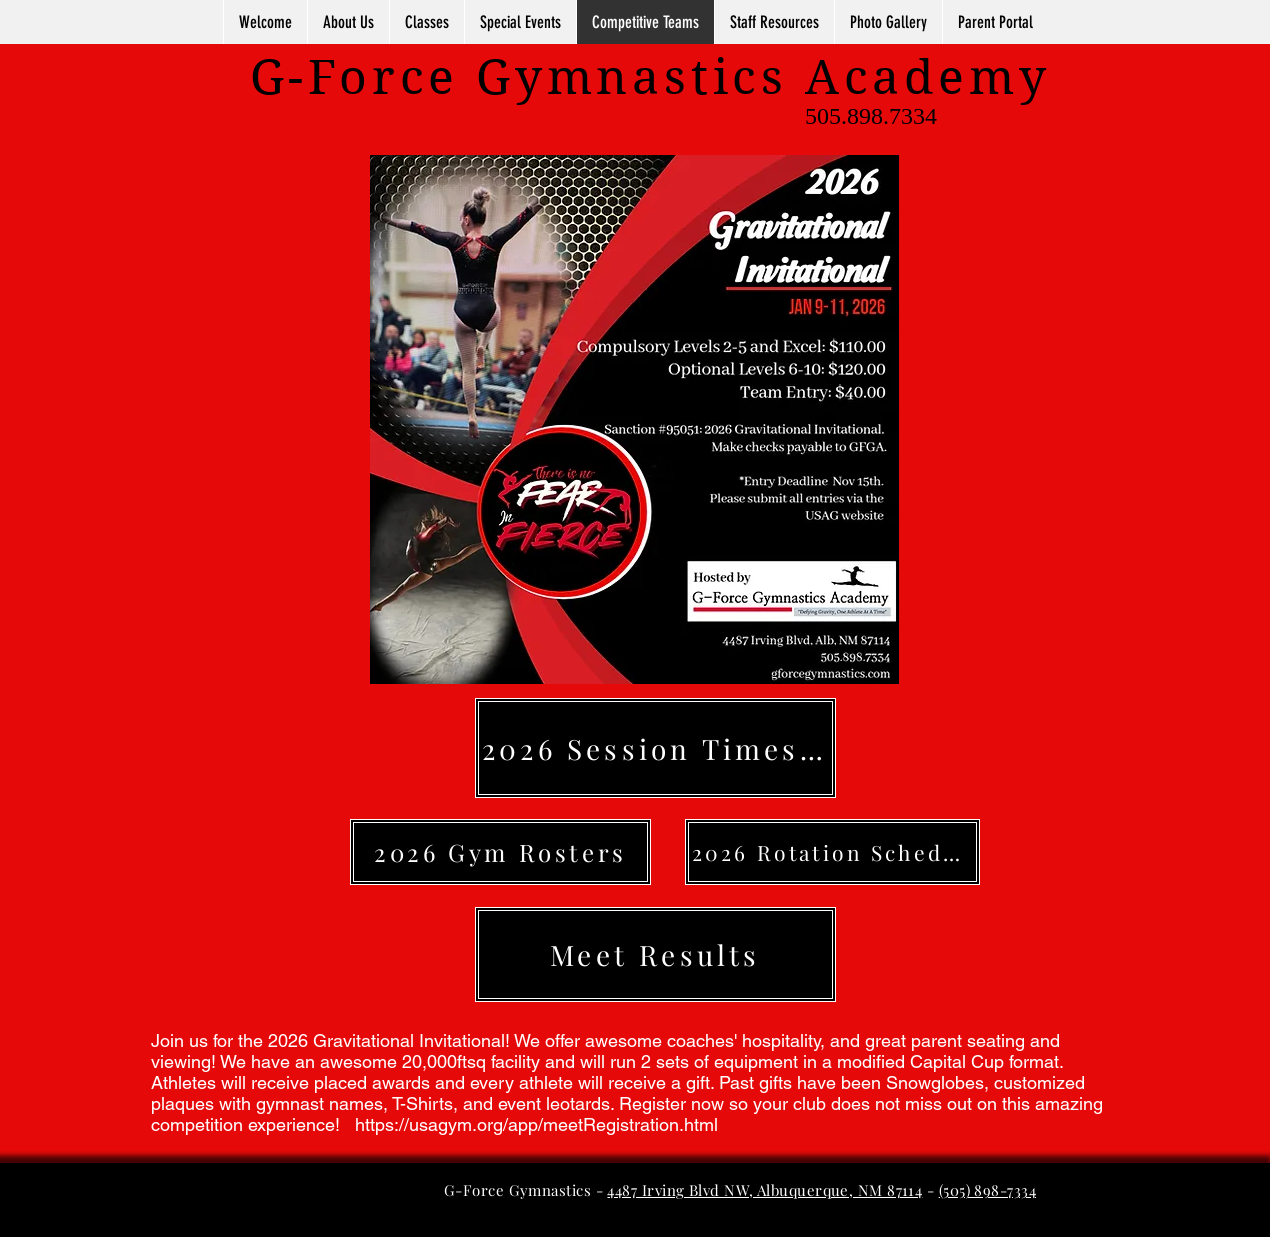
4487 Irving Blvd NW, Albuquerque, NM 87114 (764, 1190)
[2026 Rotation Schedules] (832, 852)
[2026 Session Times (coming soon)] (655, 748)
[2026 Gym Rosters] (500, 852)
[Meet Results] (655, 954)
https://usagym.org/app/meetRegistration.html (539, 1124)
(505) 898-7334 (987, 1190)
